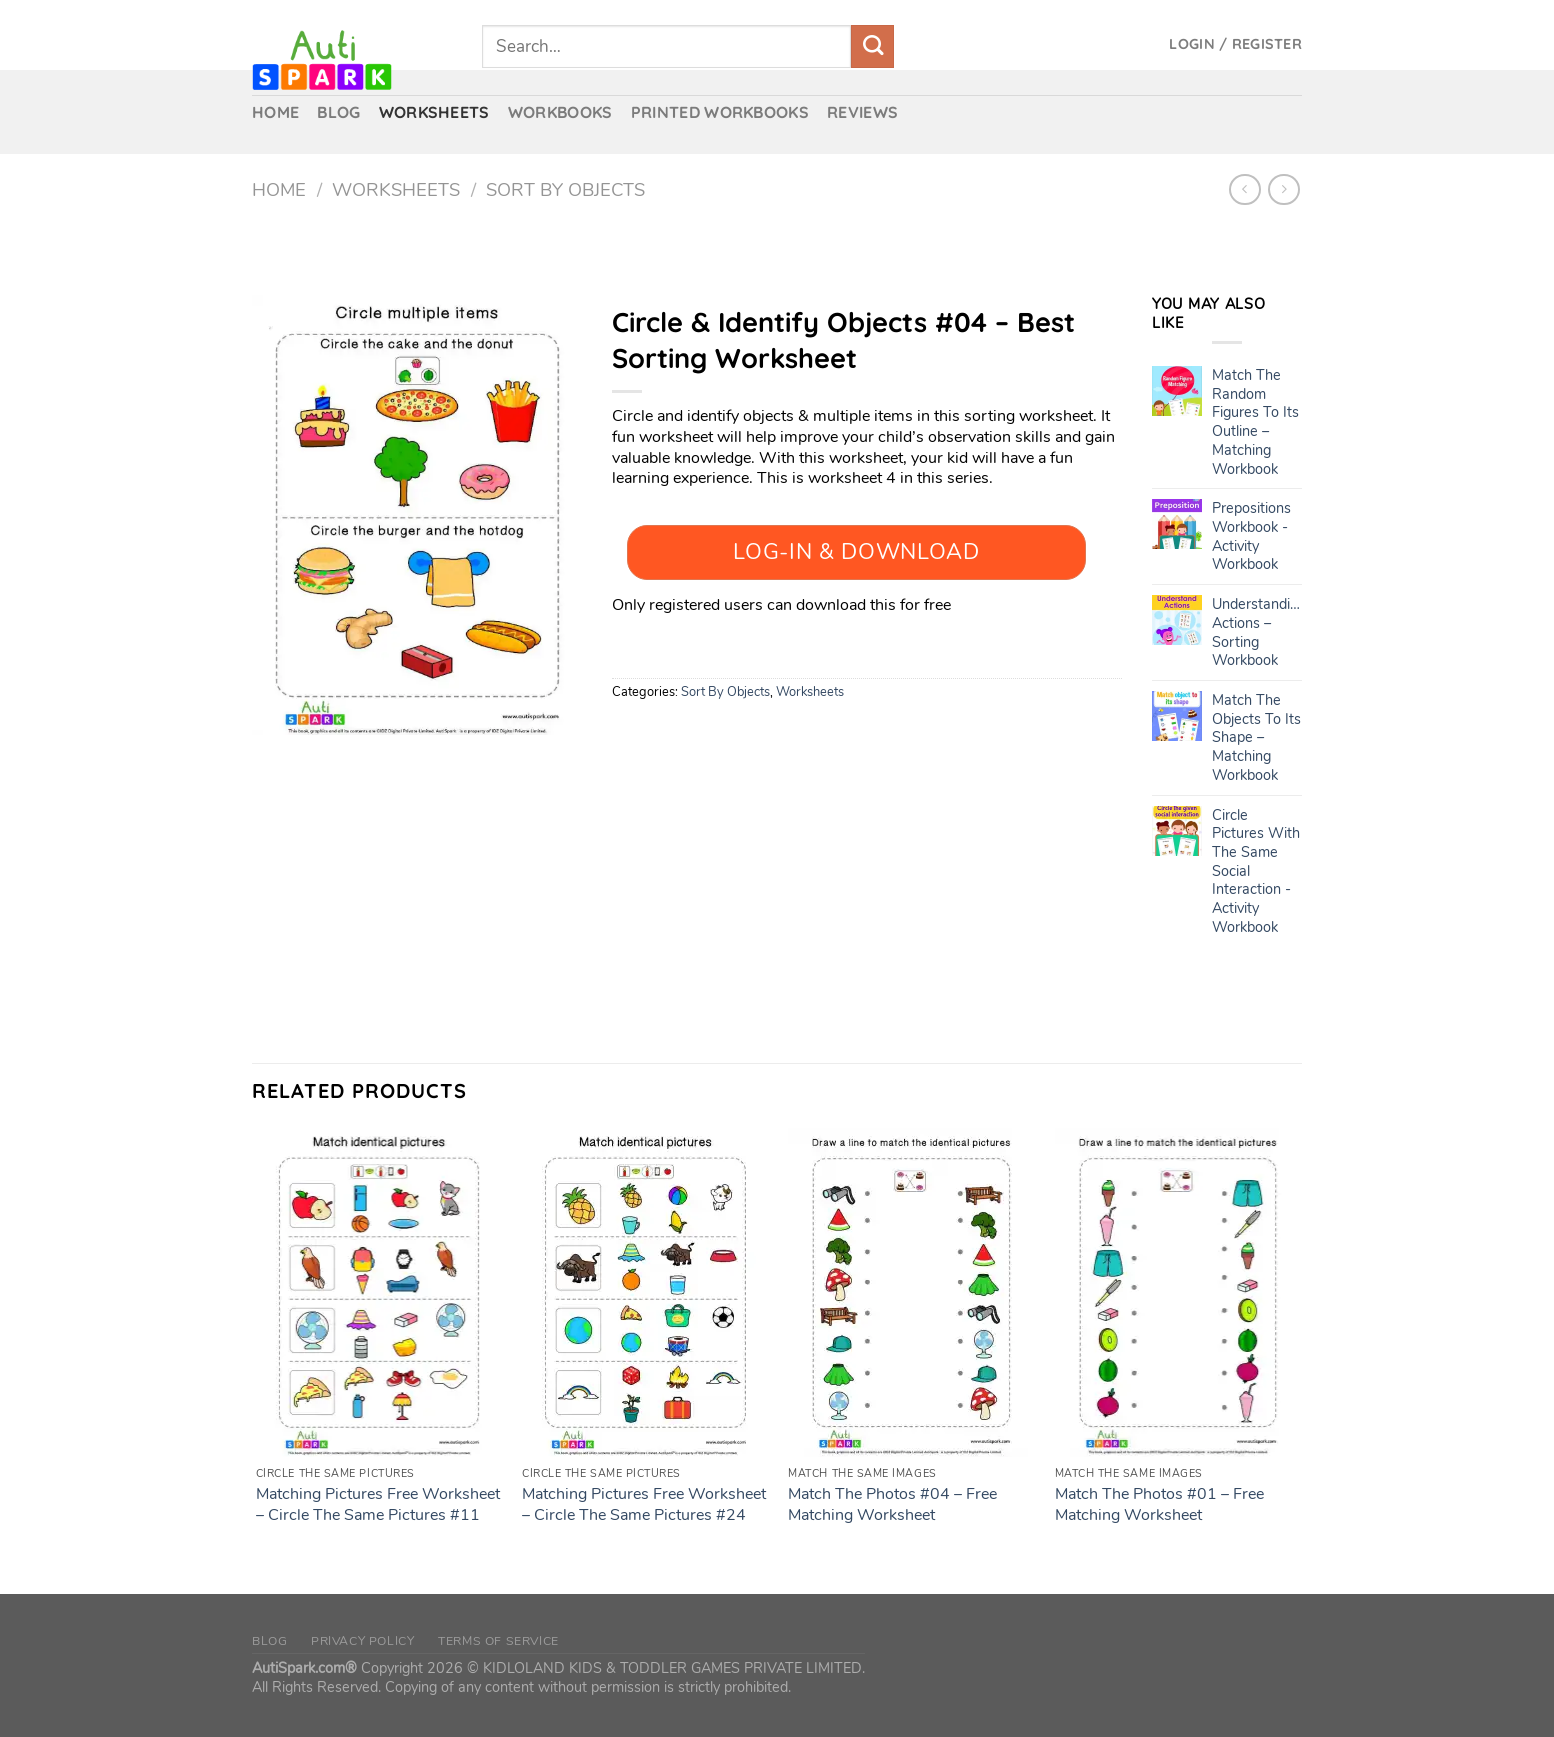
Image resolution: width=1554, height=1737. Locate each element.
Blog (269, 1641)
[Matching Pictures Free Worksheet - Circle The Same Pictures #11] (379, 1292)
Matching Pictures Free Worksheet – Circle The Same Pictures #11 (378, 1505)
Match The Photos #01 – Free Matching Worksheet (1159, 1505)
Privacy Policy (363, 1641)
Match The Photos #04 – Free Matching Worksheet (892, 1505)
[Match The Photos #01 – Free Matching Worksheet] (1178, 1292)
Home (279, 189)
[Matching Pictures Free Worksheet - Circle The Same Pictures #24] (645, 1292)
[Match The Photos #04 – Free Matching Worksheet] (911, 1292)
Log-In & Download (856, 552)
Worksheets (396, 189)
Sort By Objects (565, 189)
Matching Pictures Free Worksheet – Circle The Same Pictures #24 (644, 1505)
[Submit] (872, 46)
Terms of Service (498, 1641)
